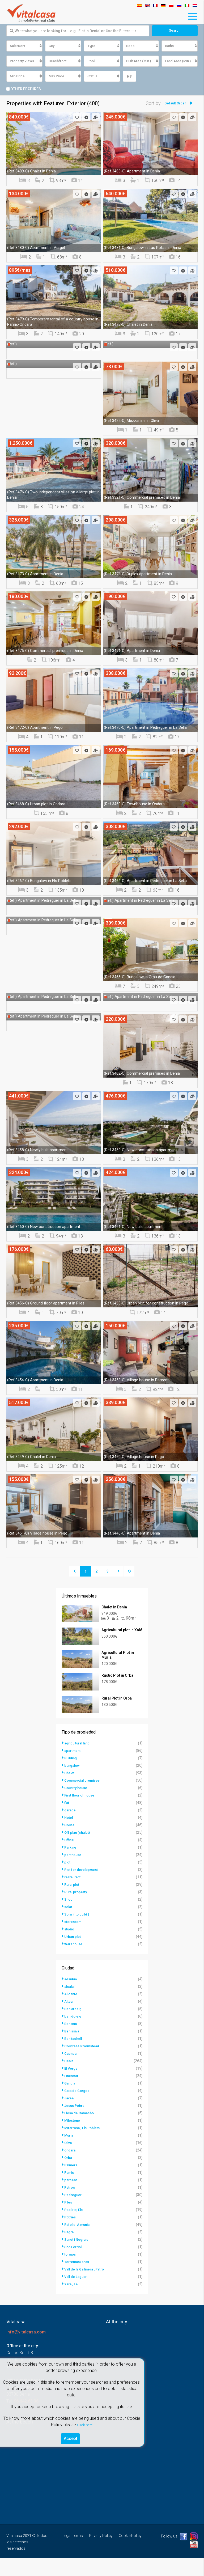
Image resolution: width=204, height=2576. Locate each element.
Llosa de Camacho (80, 2131)
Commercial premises (84, 1798)
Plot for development (82, 1887)
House (70, 1843)
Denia (69, 2079)
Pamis (69, 2190)
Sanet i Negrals (77, 2257)
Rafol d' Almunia (78, 2242)
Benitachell (74, 2056)
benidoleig (73, 2034)
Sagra (69, 2250)
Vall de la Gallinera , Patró (86, 2287)
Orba (68, 2175)
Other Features (23, 89)
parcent (71, 2198)
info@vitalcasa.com (26, 2349)
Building (71, 1776)
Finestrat (72, 2093)
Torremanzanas (78, 2279)
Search (174, 31)
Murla (69, 2153)
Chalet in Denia (114, 1607)
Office (69, 1857)
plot (67, 1880)
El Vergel (72, 2086)
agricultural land (78, 1761)
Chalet (69, 1791)
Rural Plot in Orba (116, 1712)
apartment (73, 1768)
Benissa (71, 2041)
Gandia (70, 2101)
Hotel (69, 1835)
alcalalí (70, 2004)
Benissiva (72, 2049)
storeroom (73, 1939)
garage (70, 1828)
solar (69, 1924)
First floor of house (81, 1813)
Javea (69, 2116)
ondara (70, 2168)
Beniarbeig (73, 2026)
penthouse (73, 1872)
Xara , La (71, 2302)
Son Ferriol (74, 2265)
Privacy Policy (101, 2553)
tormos (70, 2272)
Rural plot (72, 1902)
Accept (70, 2437)
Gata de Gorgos (78, 2108)
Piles (68, 2220)
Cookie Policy (130, 2553)
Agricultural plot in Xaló (121, 1634)
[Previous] (74, 1571)
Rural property (76, 1910)
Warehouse (74, 1962)
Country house (77, 1805)
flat (67, 1820)
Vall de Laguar (76, 2294)
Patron (70, 2205)
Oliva (68, 2160)
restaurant (73, 1895)
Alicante (71, 2012)
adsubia (71, 1997)
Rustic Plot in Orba (117, 1686)
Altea (68, 2019)
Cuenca (70, 2071)
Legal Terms (72, 2553)
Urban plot (73, 1954)
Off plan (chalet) (78, 1850)
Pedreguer (73, 2212)
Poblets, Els (74, 2227)
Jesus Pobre (75, 2123)
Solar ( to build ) (78, 1932)
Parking (71, 1865)
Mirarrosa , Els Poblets (84, 2145)
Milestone (73, 2138)
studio (69, 1947)
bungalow (72, 1783)
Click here (85, 2422)
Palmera (71, 2183)
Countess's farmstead (83, 2064)
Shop (68, 1917)
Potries (70, 2235)
